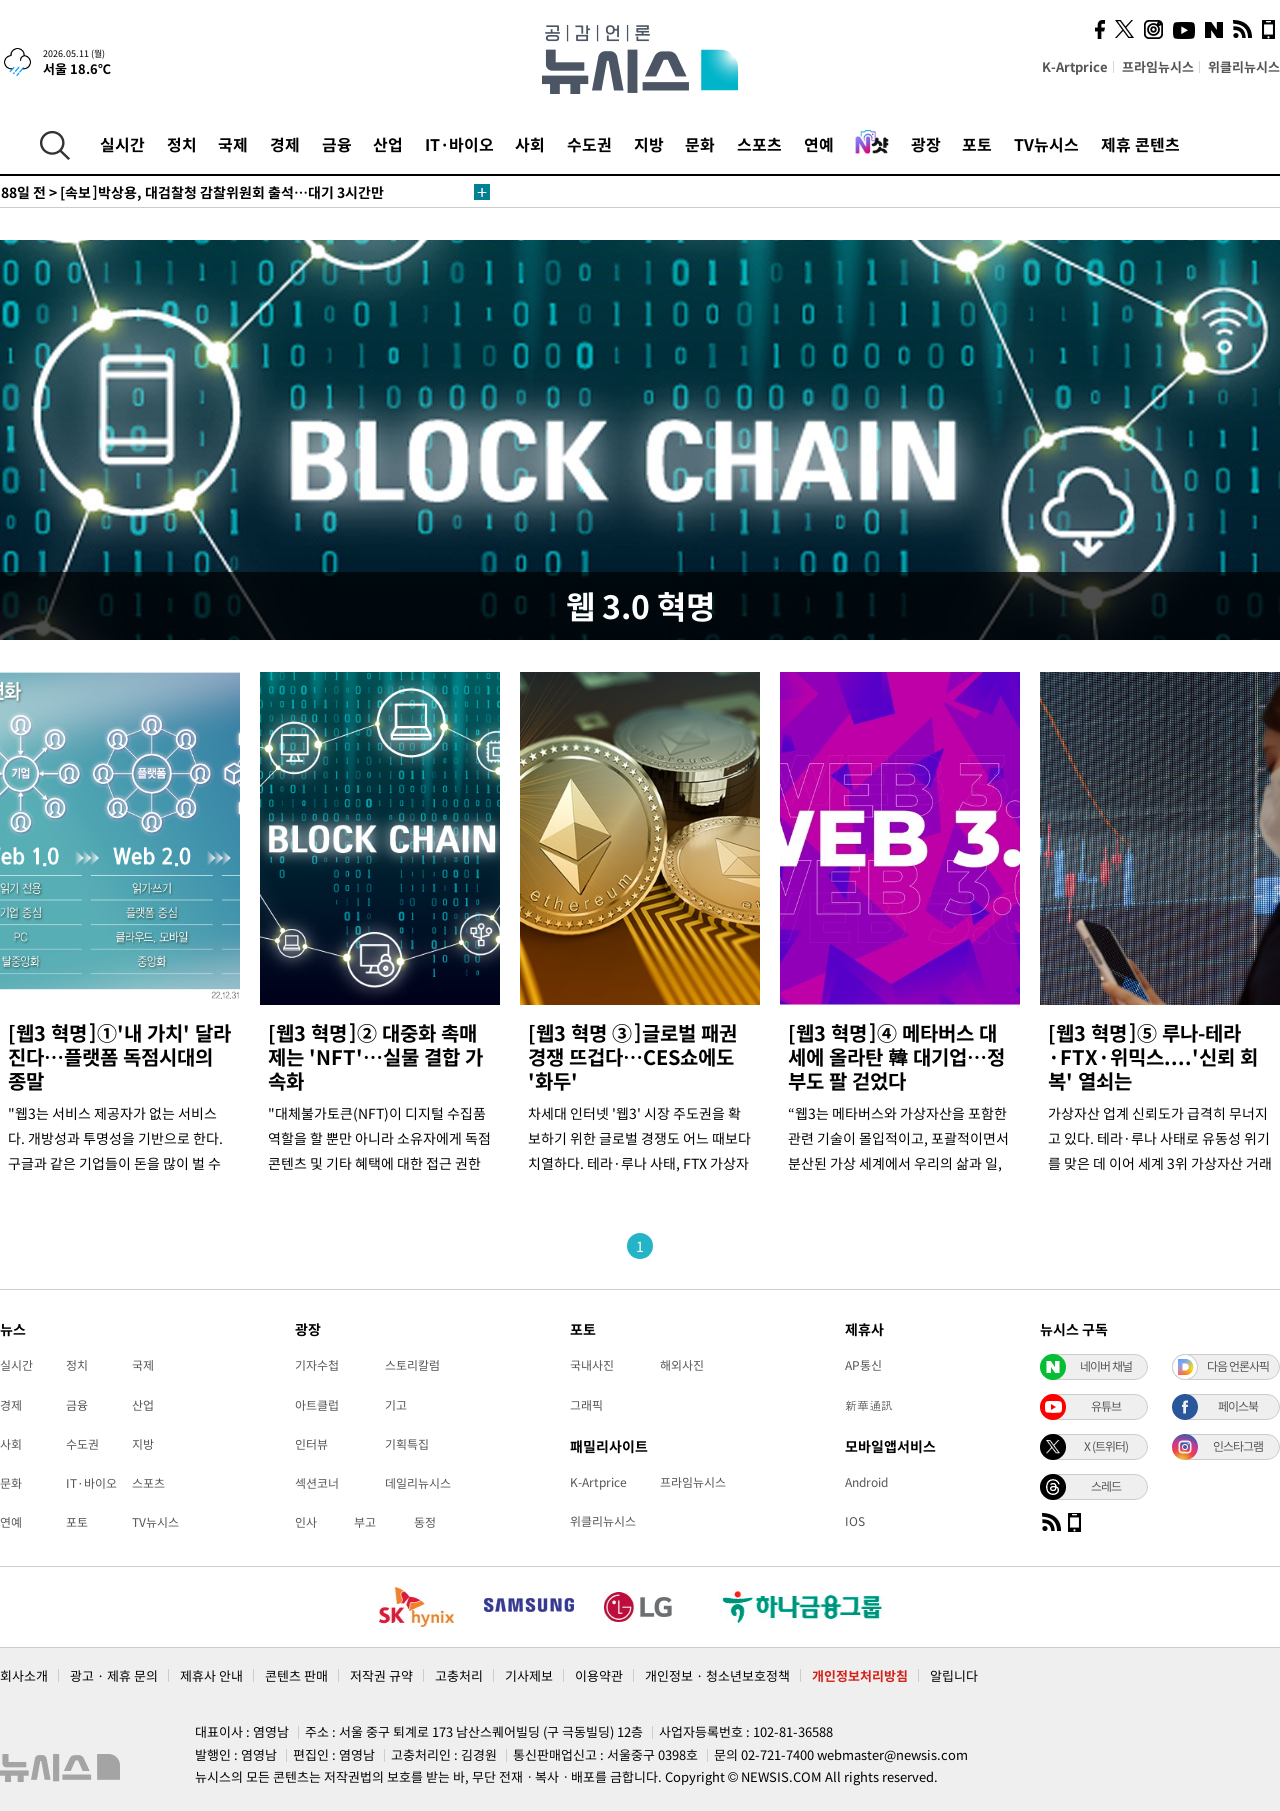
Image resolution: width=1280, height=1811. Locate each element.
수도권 (589, 144)
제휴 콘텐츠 (1140, 144)
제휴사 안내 (211, 1675)
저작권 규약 (381, 1675)
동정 (425, 1522)
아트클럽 (317, 1405)
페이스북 (1238, 1406)
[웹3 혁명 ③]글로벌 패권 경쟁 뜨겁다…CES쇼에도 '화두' (632, 1056)
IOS (855, 1521)
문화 (700, 144)
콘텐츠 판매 (296, 1675)
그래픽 (586, 1405)
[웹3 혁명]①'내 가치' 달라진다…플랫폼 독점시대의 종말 (119, 1056)
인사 (306, 1522)
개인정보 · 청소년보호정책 (717, 1675)
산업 (388, 144)
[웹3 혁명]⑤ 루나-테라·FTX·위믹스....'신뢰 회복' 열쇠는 (1153, 1056)
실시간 (122, 144)
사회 (530, 144)
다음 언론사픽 (1238, 1366)
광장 (926, 144)
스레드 (1106, 1486)
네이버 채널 (1106, 1366)
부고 (365, 1522)
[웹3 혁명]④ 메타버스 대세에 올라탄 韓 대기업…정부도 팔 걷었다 (896, 1056)
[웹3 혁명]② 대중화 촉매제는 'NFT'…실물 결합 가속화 (375, 1056)
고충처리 (459, 1675)
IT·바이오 (459, 144)
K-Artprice (1075, 66)
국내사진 (592, 1365)
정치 (182, 144)
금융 (337, 144)
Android (866, 1482)
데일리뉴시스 (418, 1483)
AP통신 (863, 1365)
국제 (233, 144)
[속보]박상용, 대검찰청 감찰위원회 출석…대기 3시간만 (192, 192)
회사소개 (24, 1675)
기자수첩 (317, 1365)
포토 (977, 144)
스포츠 (759, 144)
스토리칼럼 (412, 1365)
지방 (649, 144)
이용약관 (599, 1675)
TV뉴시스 (1046, 144)
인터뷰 (311, 1444)
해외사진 (682, 1365)
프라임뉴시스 (1158, 66)
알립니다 (954, 1675)
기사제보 (529, 1675)
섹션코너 (317, 1483)
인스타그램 (1238, 1446)
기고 (396, 1405)
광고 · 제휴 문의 (114, 1675)
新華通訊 (869, 1405)
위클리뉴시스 (1244, 66)
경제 (285, 144)
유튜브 (1106, 1406)
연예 (819, 144)
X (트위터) (1106, 1446)
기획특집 (407, 1444)
